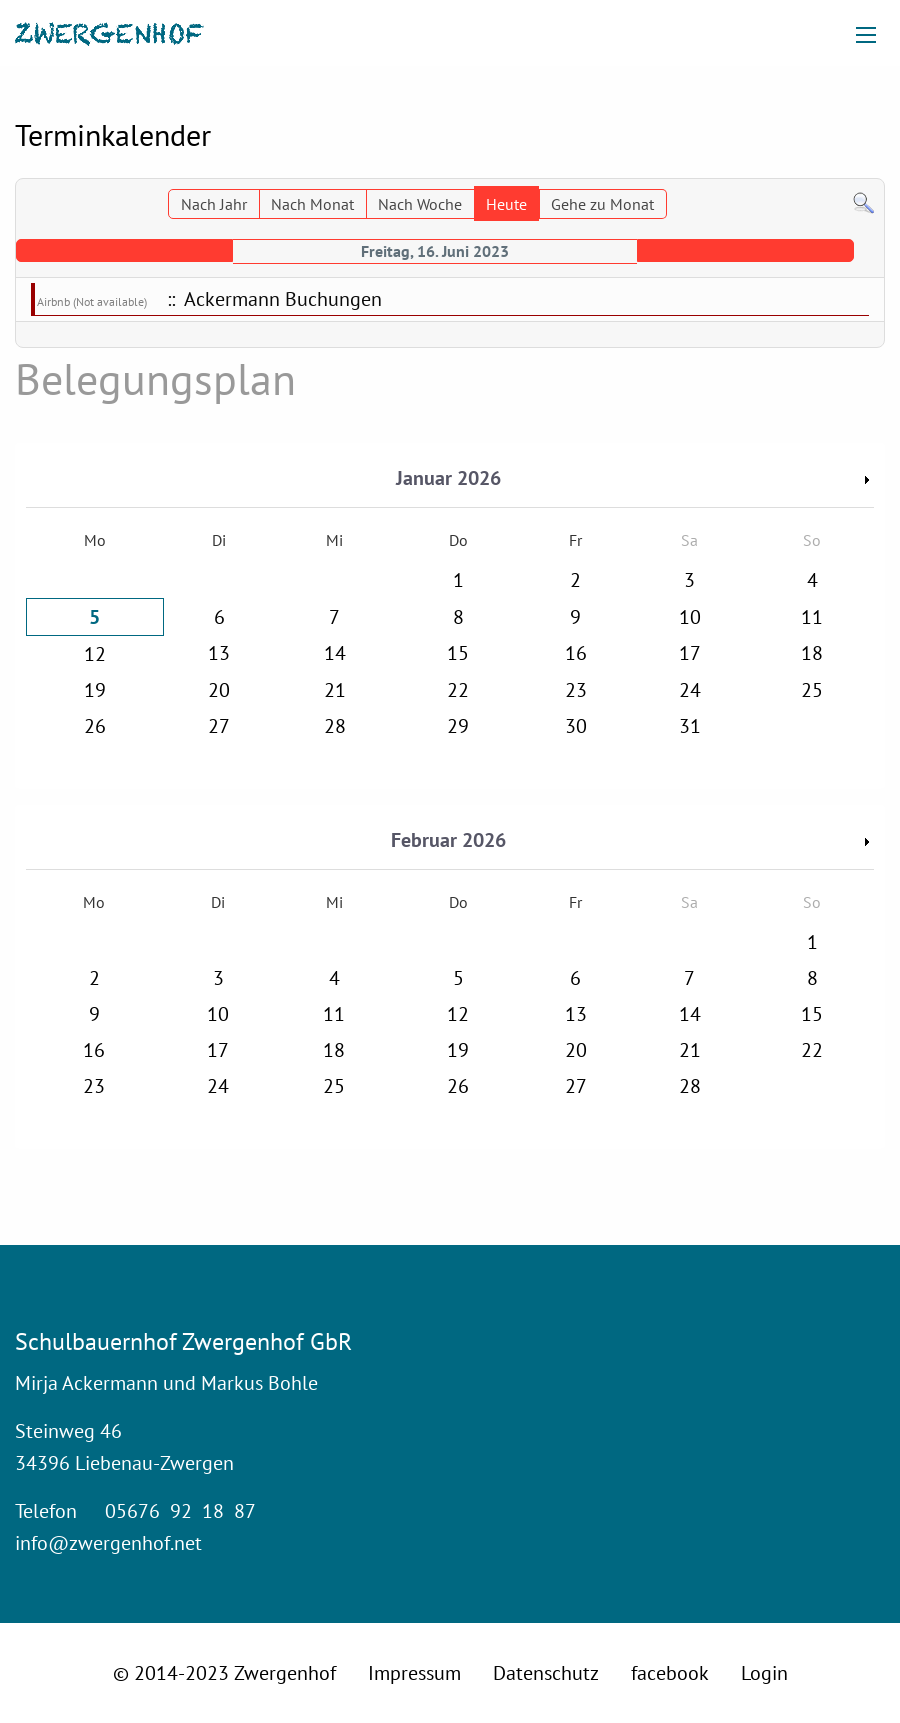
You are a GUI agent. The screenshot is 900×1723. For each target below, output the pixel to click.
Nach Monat (312, 204)
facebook (670, 1673)
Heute (506, 204)
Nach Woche (420, 204)
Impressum (414, 1673)
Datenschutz (546, 1673)
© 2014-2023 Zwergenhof (224, 1673)
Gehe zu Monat (602, 204)
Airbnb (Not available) (92, 301)
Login (764, 1673)
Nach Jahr (214, 204)
